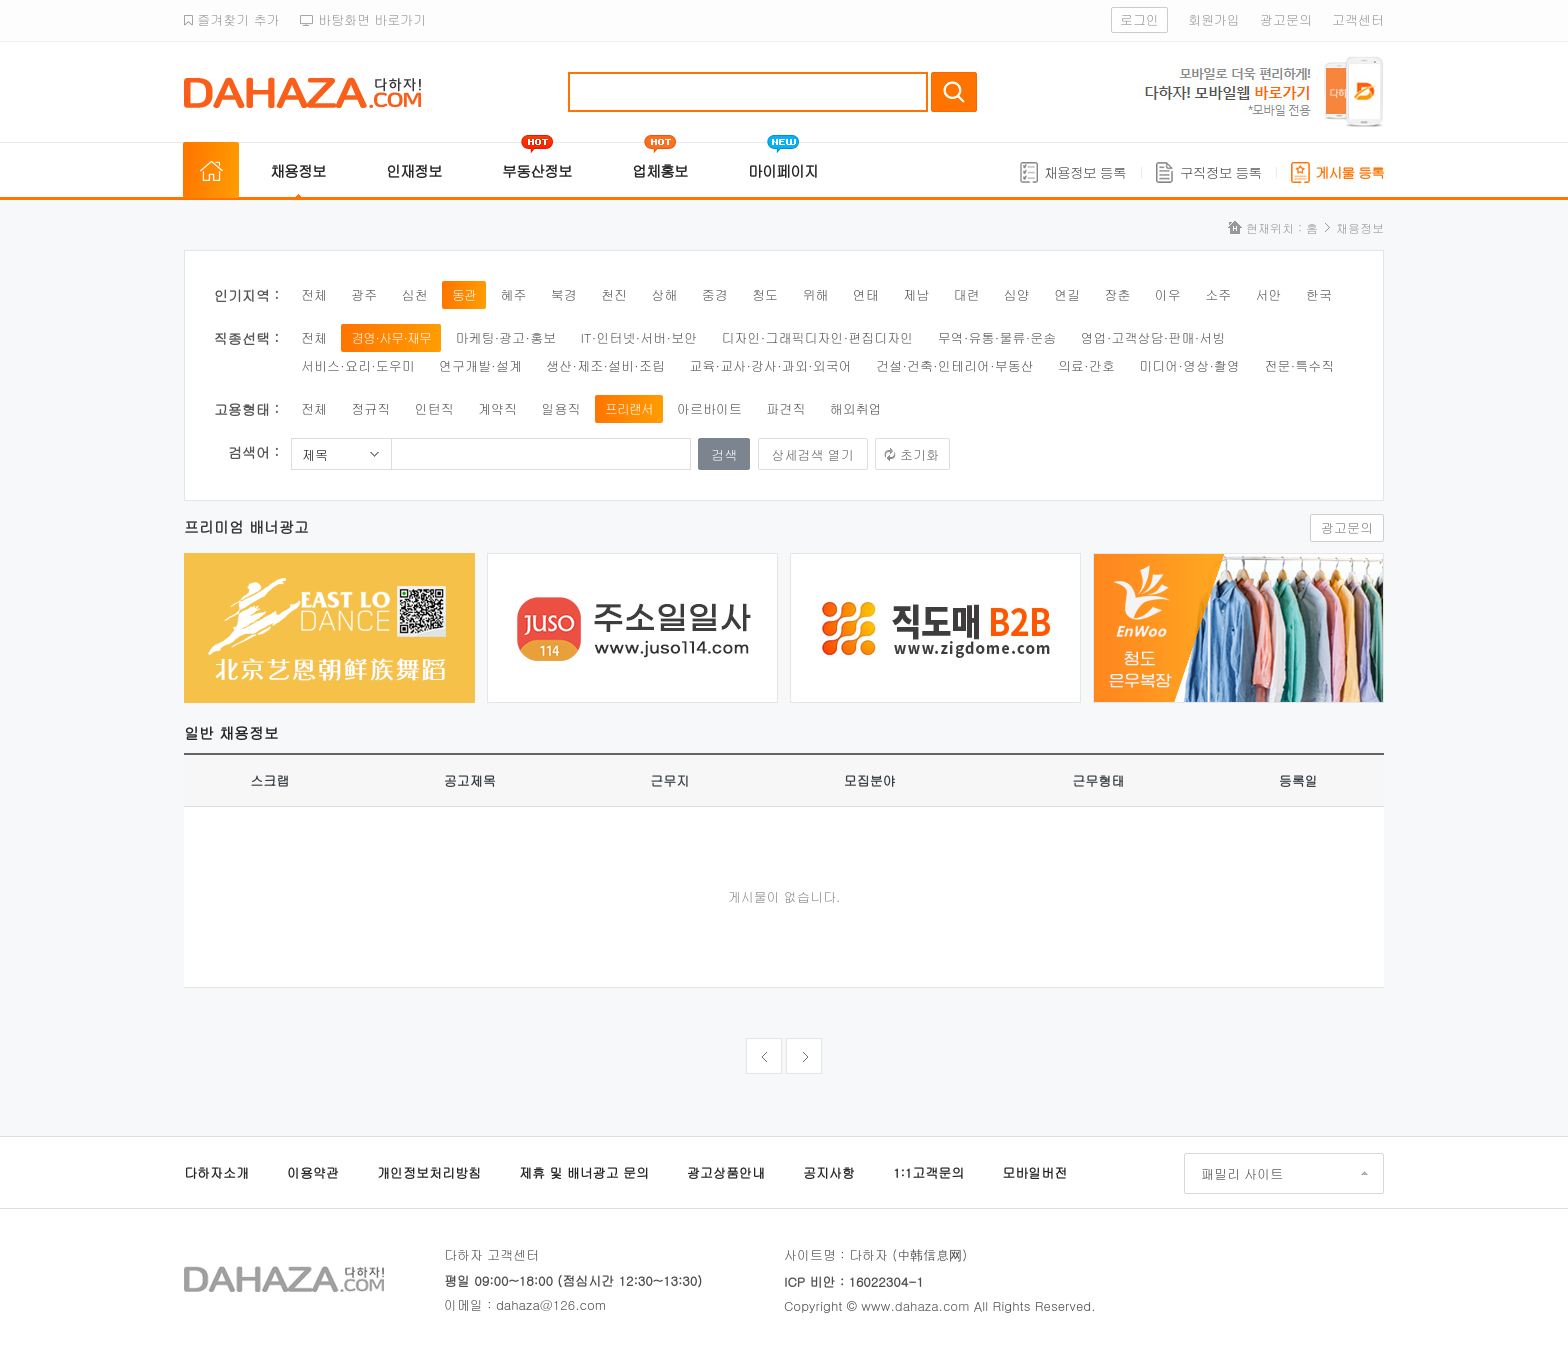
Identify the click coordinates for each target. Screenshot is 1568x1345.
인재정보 (414, 170)
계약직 (497, 408)
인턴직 (434, 408)
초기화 (919, 454)
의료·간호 (1086, 365)
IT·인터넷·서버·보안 (639, 337)
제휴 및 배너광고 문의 (584, 1172)
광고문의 (1286, 19)
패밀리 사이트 (1242, 1173)
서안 (1269, 294)
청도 (765, 294)
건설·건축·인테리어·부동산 (955, 365)
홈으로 (211, 171)
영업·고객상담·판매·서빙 (1153, 337)
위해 (815, 294)
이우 (1168, 294)
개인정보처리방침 (429, 1172)
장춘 (1118, 294)
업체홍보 (660, 170)
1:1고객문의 (928, 1172)
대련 (966, 294)
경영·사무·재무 (391, 337)
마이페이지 (783, 170)
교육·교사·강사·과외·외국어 (770, 365)
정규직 (370, 408)
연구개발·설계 (480, 365)
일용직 (560, 408)
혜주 (513, 294)
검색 (954, 92)
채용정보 (298, 170)
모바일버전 (1034, 1172)
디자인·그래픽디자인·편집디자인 (818, 337)
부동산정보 (537, 170)
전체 (314, 294)
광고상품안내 (726, 1172)
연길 (1067, 294)
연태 (866, 294)
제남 (916, 294)
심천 (415, 294)
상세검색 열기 (813, 454)
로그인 (1139, 19)
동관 (464, 294)
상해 (664, 294)
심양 (1017, 294)
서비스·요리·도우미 (358, 365)
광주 (364, 294)
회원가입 (1214, 19)
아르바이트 (709, 408)
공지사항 (829, 1172)
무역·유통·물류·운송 (997, 337)
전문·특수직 (1299, 365)
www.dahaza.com (915, 1305)
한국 (1319, 294)
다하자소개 (216, 1172)
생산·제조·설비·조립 (605, 365)
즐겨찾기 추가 (232, 19)
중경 (715, 294)
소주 (1218, 294)
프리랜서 (629, 408)
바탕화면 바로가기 (363, 19)
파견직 (785, 408)
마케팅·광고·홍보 (505, 337)
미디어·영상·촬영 (1189, 365)
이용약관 (313, 1172)
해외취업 (856, 408)
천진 (614, 294)
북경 (564, 294)
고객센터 (1358, 19)
